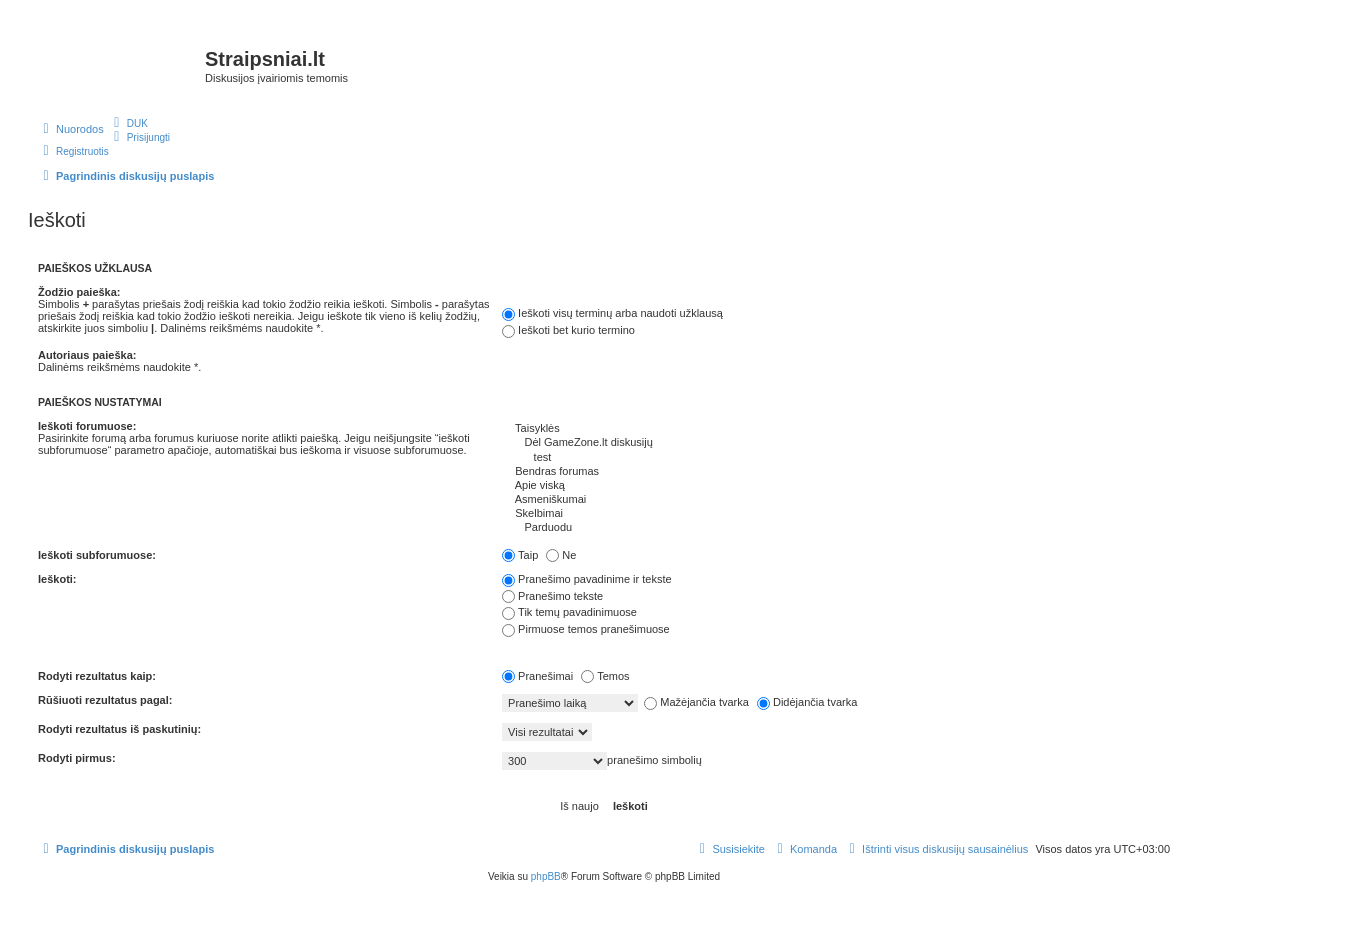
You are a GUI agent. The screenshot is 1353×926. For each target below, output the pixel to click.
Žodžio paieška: (79, 292)
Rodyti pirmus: (77, 758)
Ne (561, 555)
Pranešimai (537, 676)
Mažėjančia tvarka (696, 702)
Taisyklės (836, 429)
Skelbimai (836, 514)
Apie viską (836, 486)
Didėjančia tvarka (807, 702)
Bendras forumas (836, 472)
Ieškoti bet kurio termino (568, 330)
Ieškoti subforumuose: (97, 555)
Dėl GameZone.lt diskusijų (836, 443)
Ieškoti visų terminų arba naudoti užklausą (612, 313)
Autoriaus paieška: (87, 355)
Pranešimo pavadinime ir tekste (586, 579)
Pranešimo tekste (552, 596)
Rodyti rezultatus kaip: (97, 676)
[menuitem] (128, 123)
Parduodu (836, 528)
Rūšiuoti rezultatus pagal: (105, 700)
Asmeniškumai (836, 500)
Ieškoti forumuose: (87, 426)
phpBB (546, 876)
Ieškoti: (57, 579)
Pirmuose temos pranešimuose (586, 629)
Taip (520, 555)
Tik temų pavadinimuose (569, 612)
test (836, 458)
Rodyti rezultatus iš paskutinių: (119, 729)
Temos (605, 676)
